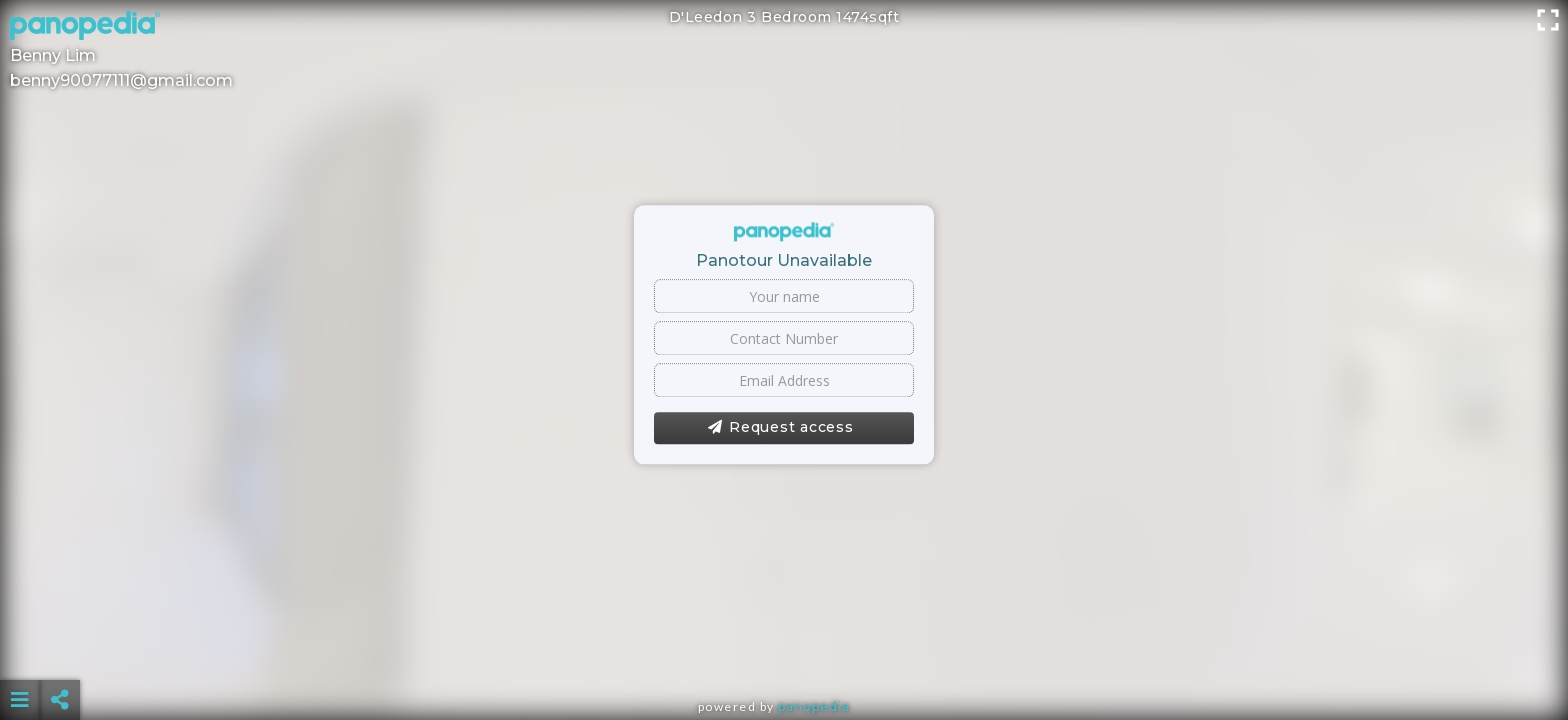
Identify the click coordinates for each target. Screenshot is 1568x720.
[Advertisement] (784, 650)
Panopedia (814, 706)
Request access (780, 428)
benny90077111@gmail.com (121, 80)
